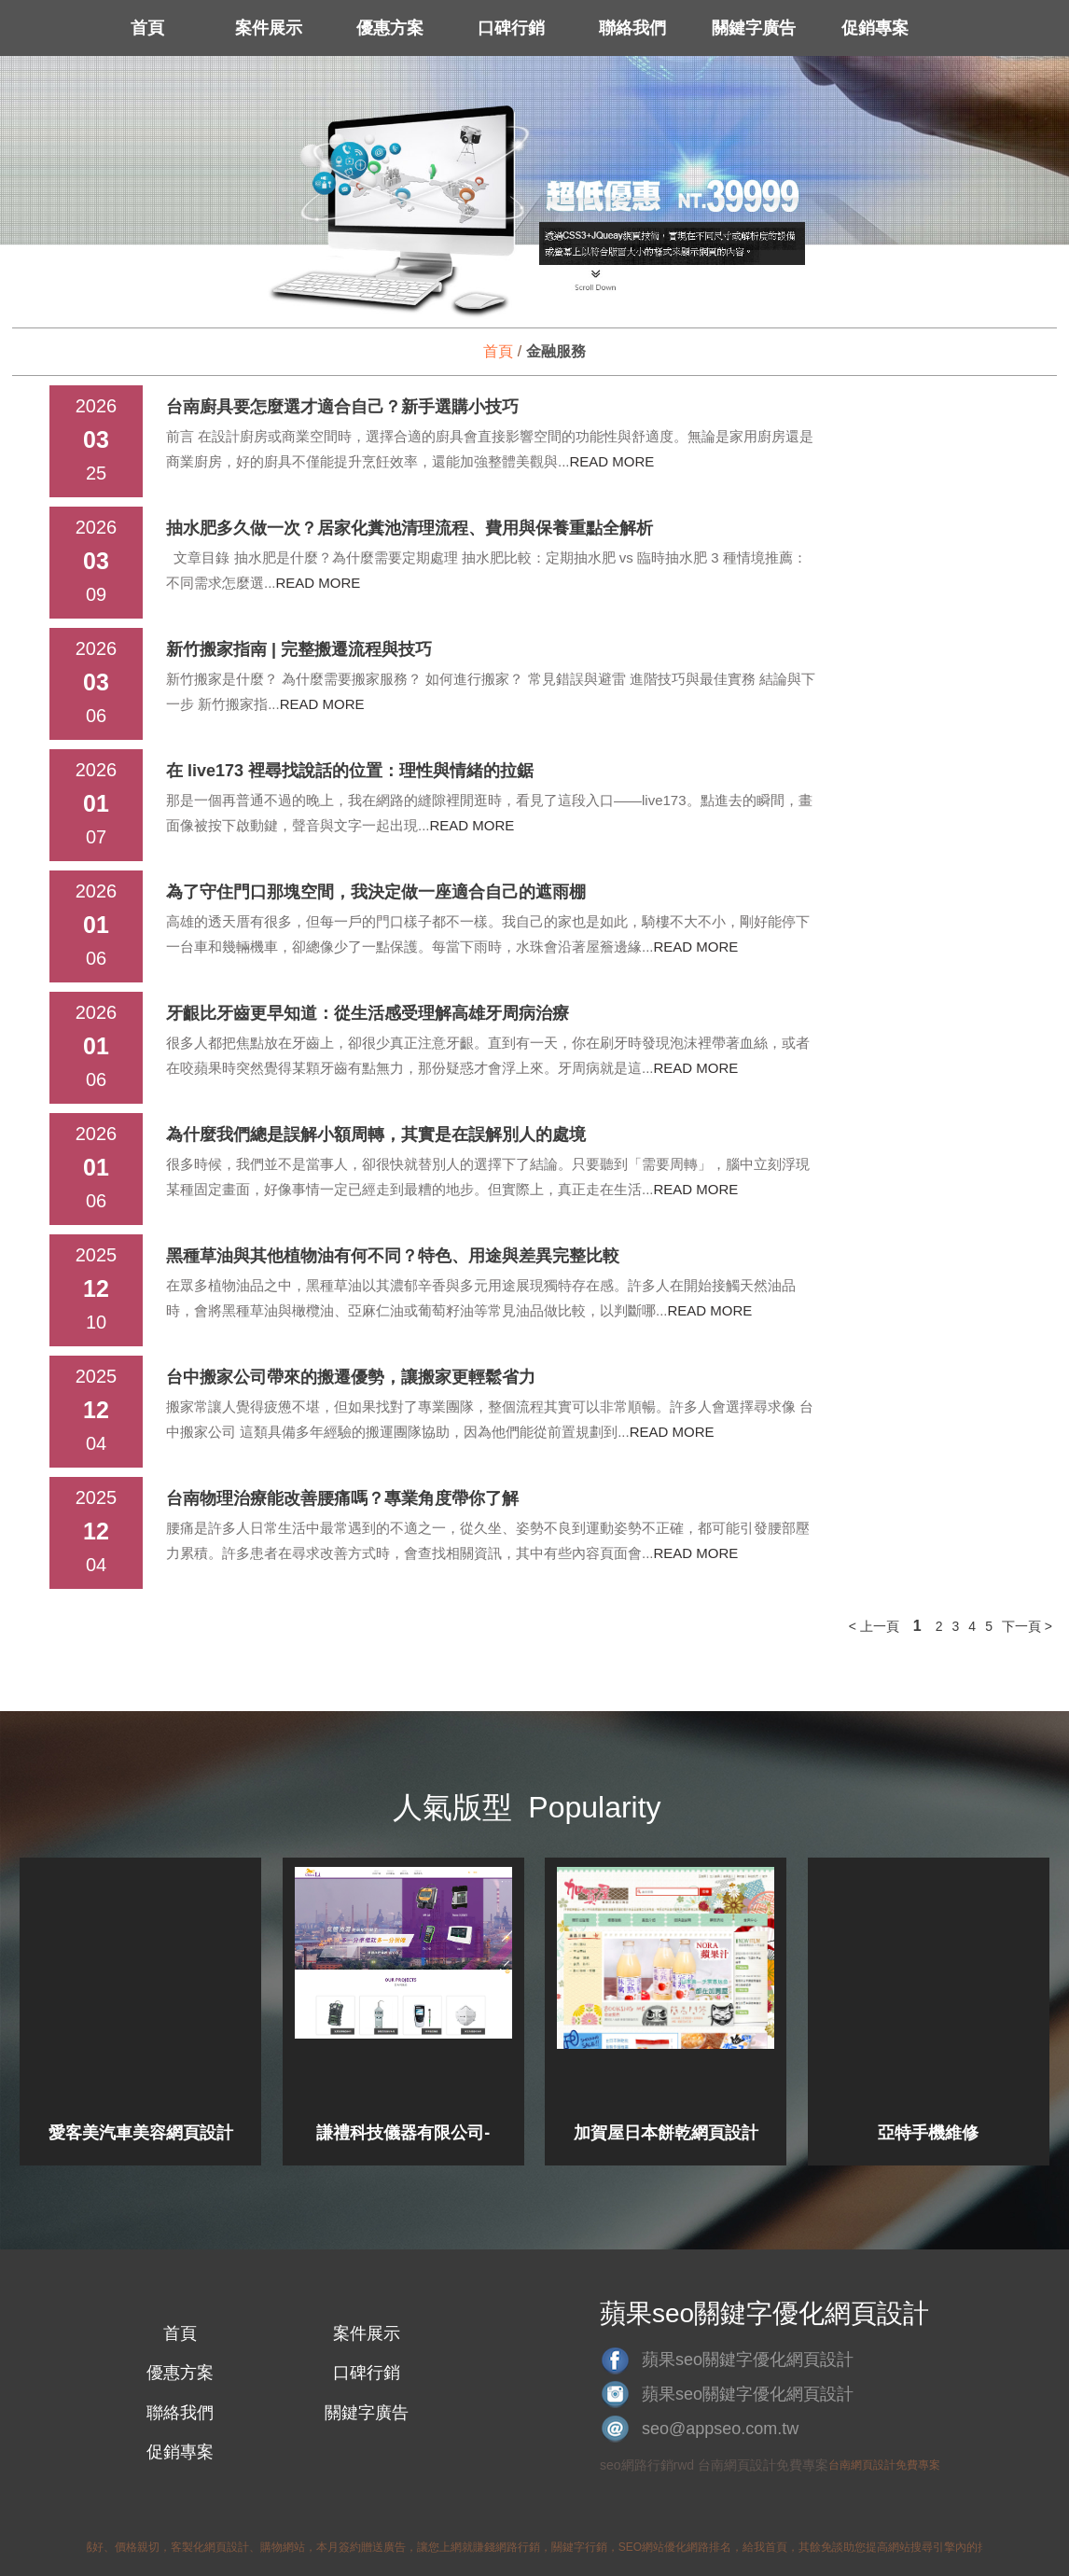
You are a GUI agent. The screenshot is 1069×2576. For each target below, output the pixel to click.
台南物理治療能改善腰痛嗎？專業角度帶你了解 (342, 1498)
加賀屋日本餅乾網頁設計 (666, 2132)
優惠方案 (389, 28)
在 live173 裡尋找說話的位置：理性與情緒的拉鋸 (350, 770)
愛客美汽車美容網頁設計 (141, 2132)
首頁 (147, 28)
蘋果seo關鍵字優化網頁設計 (748, 2359)
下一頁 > (1027, 1626)
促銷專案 (875, 28)
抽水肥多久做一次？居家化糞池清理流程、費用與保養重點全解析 (409, 528)
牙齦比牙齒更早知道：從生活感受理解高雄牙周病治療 (367, 1013)
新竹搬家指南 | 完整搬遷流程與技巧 (299, 649)
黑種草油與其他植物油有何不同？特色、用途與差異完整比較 (392, 1255)
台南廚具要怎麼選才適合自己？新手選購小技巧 (342, 406)
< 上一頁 (874, 1626)
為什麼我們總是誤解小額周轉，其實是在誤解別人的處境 (376, 1134)
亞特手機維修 (928, 2132)
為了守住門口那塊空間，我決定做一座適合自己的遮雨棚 (376, 892)
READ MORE (612, 461)
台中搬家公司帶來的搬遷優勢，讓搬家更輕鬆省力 (350, 1377)
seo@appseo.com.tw (720, 2428)
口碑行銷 (511, 28)
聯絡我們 (632, 28)
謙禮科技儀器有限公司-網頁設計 (403, 2132)
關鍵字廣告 (754, 28)
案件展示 (268, 28)
